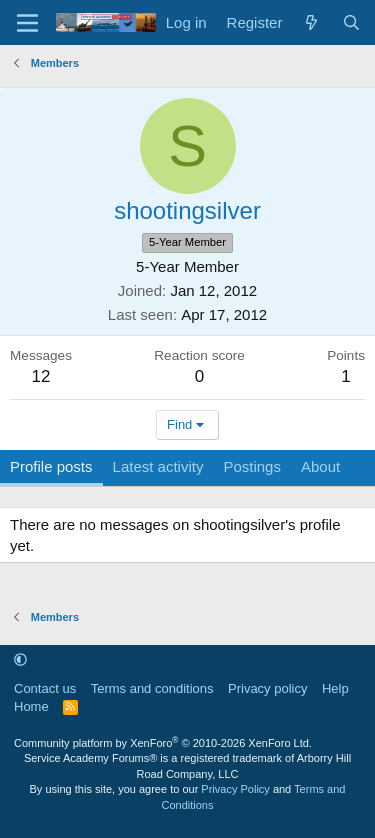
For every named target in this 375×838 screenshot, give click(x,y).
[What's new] (311, 22)
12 (41, 376)
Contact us (45, 688)
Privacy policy (267, 688)
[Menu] (27, 23)
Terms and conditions (152, 688)
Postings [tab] (252, 466)
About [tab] (320, 466)
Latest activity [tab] (158, 466)
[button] (20, 659)
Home (31, 706)
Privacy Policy (235, 789)
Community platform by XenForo (163, 743)
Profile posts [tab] (51, 466)
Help (335, 688)
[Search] (351, 22)
